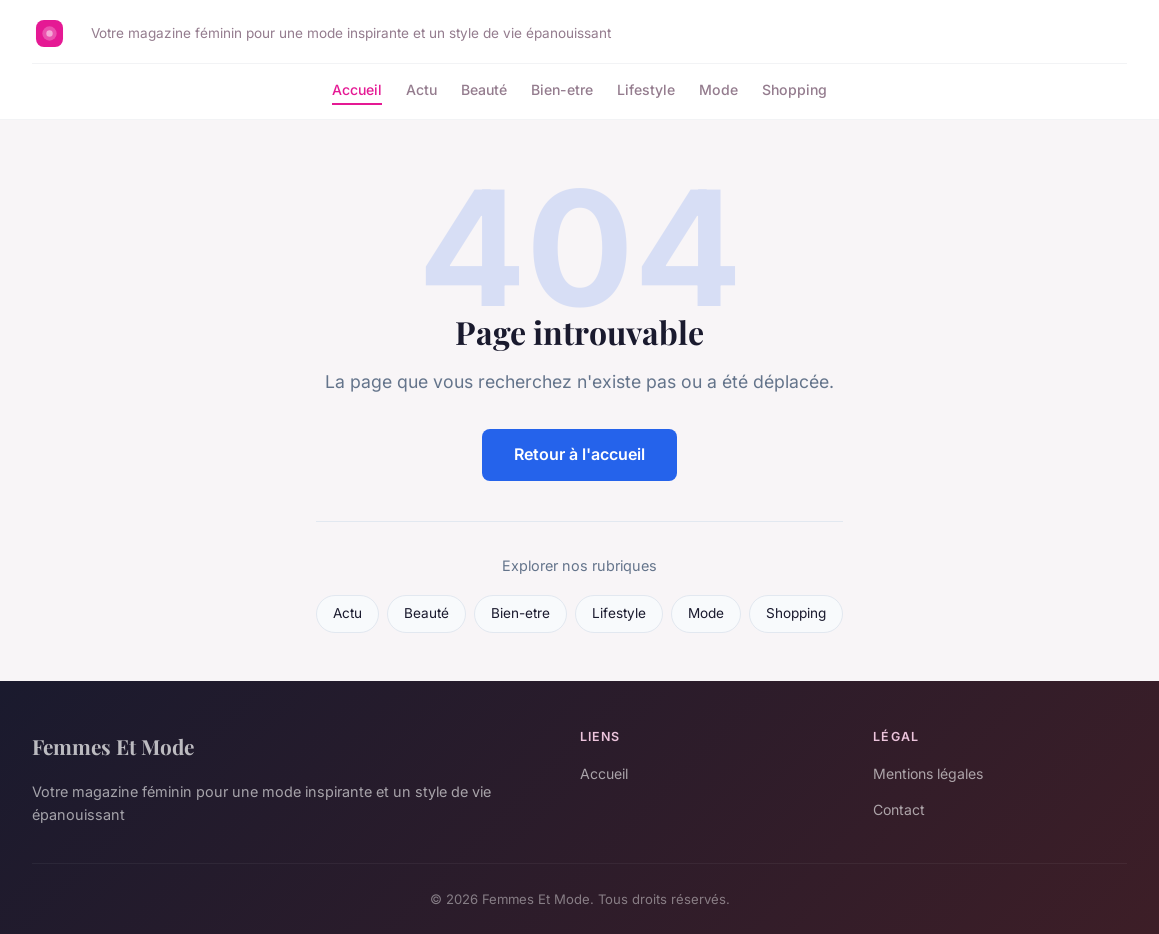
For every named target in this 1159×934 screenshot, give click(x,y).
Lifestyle (646, 89)
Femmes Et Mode (113, 746)
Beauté (484, 89)
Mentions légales (928, 773)
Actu (421, 89)
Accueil (357, 89)
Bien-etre (562, 89)
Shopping (794, 89)
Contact (899, 809)
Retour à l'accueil (579, 454)
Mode (718, 89)
